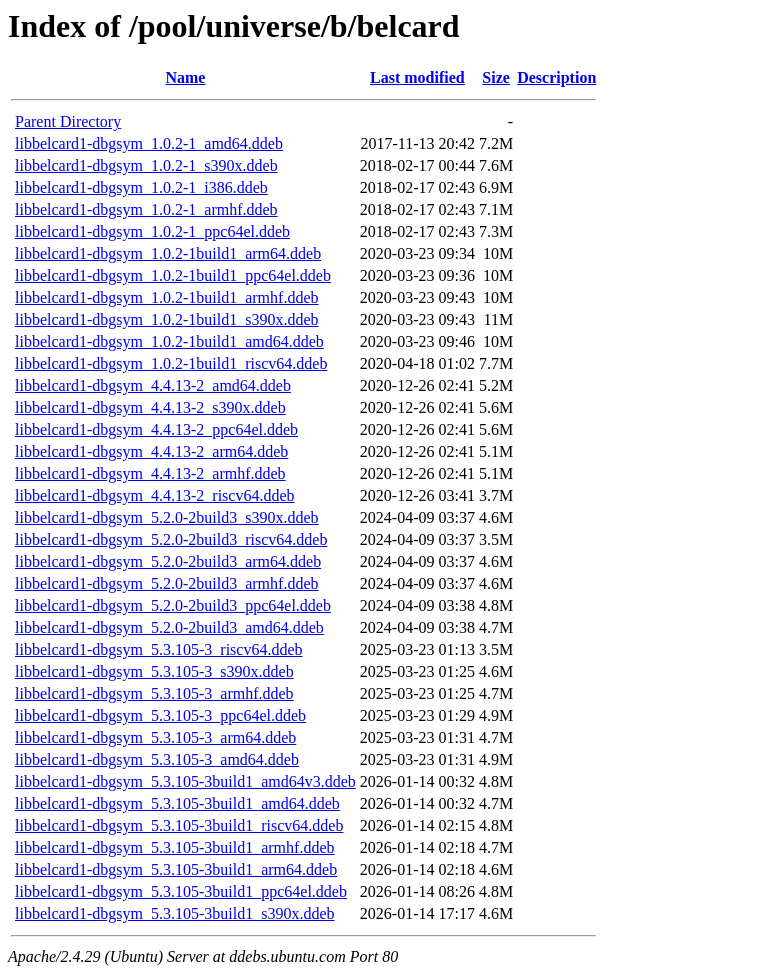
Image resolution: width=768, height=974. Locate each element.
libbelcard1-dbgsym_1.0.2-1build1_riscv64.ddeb (171, 363)
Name (185, 77)
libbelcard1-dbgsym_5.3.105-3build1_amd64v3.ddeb (185, 781)
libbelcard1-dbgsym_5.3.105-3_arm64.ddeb (155, 737)
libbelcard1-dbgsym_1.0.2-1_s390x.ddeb (146, 165)
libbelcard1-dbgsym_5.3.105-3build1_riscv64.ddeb (179, 825)
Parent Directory (68, 121)
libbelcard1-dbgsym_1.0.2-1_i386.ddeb (141, 187)
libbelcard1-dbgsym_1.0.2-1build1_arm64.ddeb (168, 253)
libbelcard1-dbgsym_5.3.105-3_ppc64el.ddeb (160, 715)
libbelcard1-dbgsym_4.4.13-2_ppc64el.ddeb (156, 429)
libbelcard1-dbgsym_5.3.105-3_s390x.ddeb (154, 671)
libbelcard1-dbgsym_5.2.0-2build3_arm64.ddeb (168, 561)
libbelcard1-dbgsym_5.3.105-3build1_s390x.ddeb (175, 913)
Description (556, 77)
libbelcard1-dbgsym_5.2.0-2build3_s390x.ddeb (167, 517)
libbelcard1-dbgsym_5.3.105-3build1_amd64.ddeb (177, 803)
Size (496, 77)
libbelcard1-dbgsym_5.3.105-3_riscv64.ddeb (159, 649)
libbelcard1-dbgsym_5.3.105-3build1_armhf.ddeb (175, 847)
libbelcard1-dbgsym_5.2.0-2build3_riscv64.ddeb (171, 539)
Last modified (417, 77)
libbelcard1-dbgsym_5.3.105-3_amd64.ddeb (157, 759)
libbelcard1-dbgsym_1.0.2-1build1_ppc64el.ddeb (173, 275)
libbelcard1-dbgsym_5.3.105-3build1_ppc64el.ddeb (181, 891)
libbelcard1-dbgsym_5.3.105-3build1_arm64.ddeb (176, 869)
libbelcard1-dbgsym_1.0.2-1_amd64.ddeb (149, 143)
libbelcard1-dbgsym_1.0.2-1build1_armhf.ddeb (167, 297)
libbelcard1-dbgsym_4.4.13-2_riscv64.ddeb (155, 495)
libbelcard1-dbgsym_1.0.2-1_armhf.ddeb (146, 209)
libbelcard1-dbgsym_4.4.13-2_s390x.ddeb (150, 407)
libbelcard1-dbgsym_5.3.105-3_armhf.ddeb (154, 693)
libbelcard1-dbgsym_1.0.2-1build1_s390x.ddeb (167, 319)
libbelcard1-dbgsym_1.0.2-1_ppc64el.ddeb (152, 231)
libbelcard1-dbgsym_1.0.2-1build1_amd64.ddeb (169, 341)
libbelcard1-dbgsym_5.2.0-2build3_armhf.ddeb (167, 583)
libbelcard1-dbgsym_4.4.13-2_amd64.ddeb (153, 385)
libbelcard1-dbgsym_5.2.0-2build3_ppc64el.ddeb (173, 605)
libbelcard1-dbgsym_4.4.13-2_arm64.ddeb (151, 451)
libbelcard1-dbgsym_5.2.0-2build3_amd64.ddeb (169, 627)
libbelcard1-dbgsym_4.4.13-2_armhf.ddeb (150, 473)
